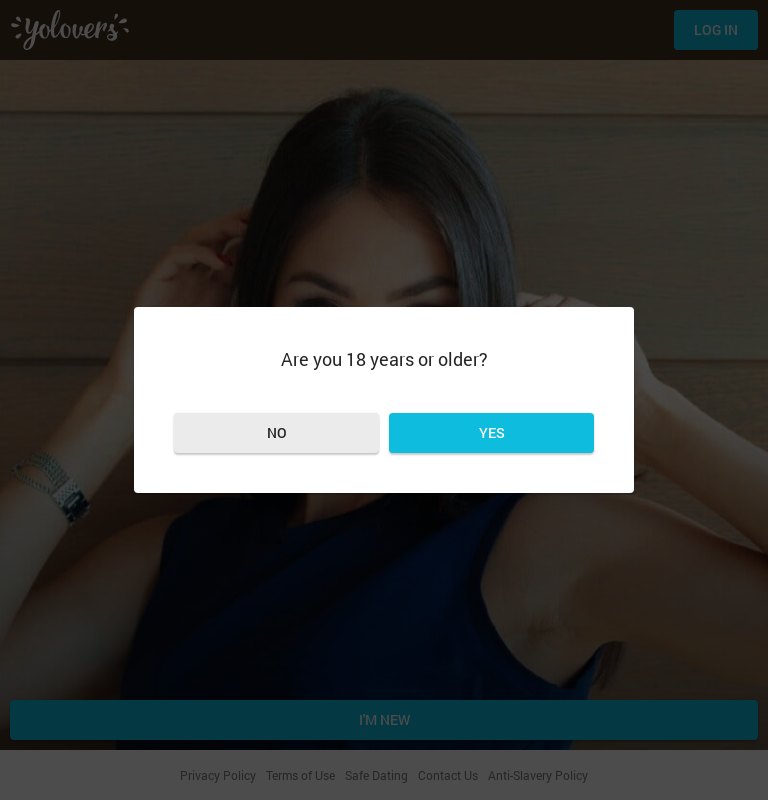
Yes (492, 432)
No (277, 432)
